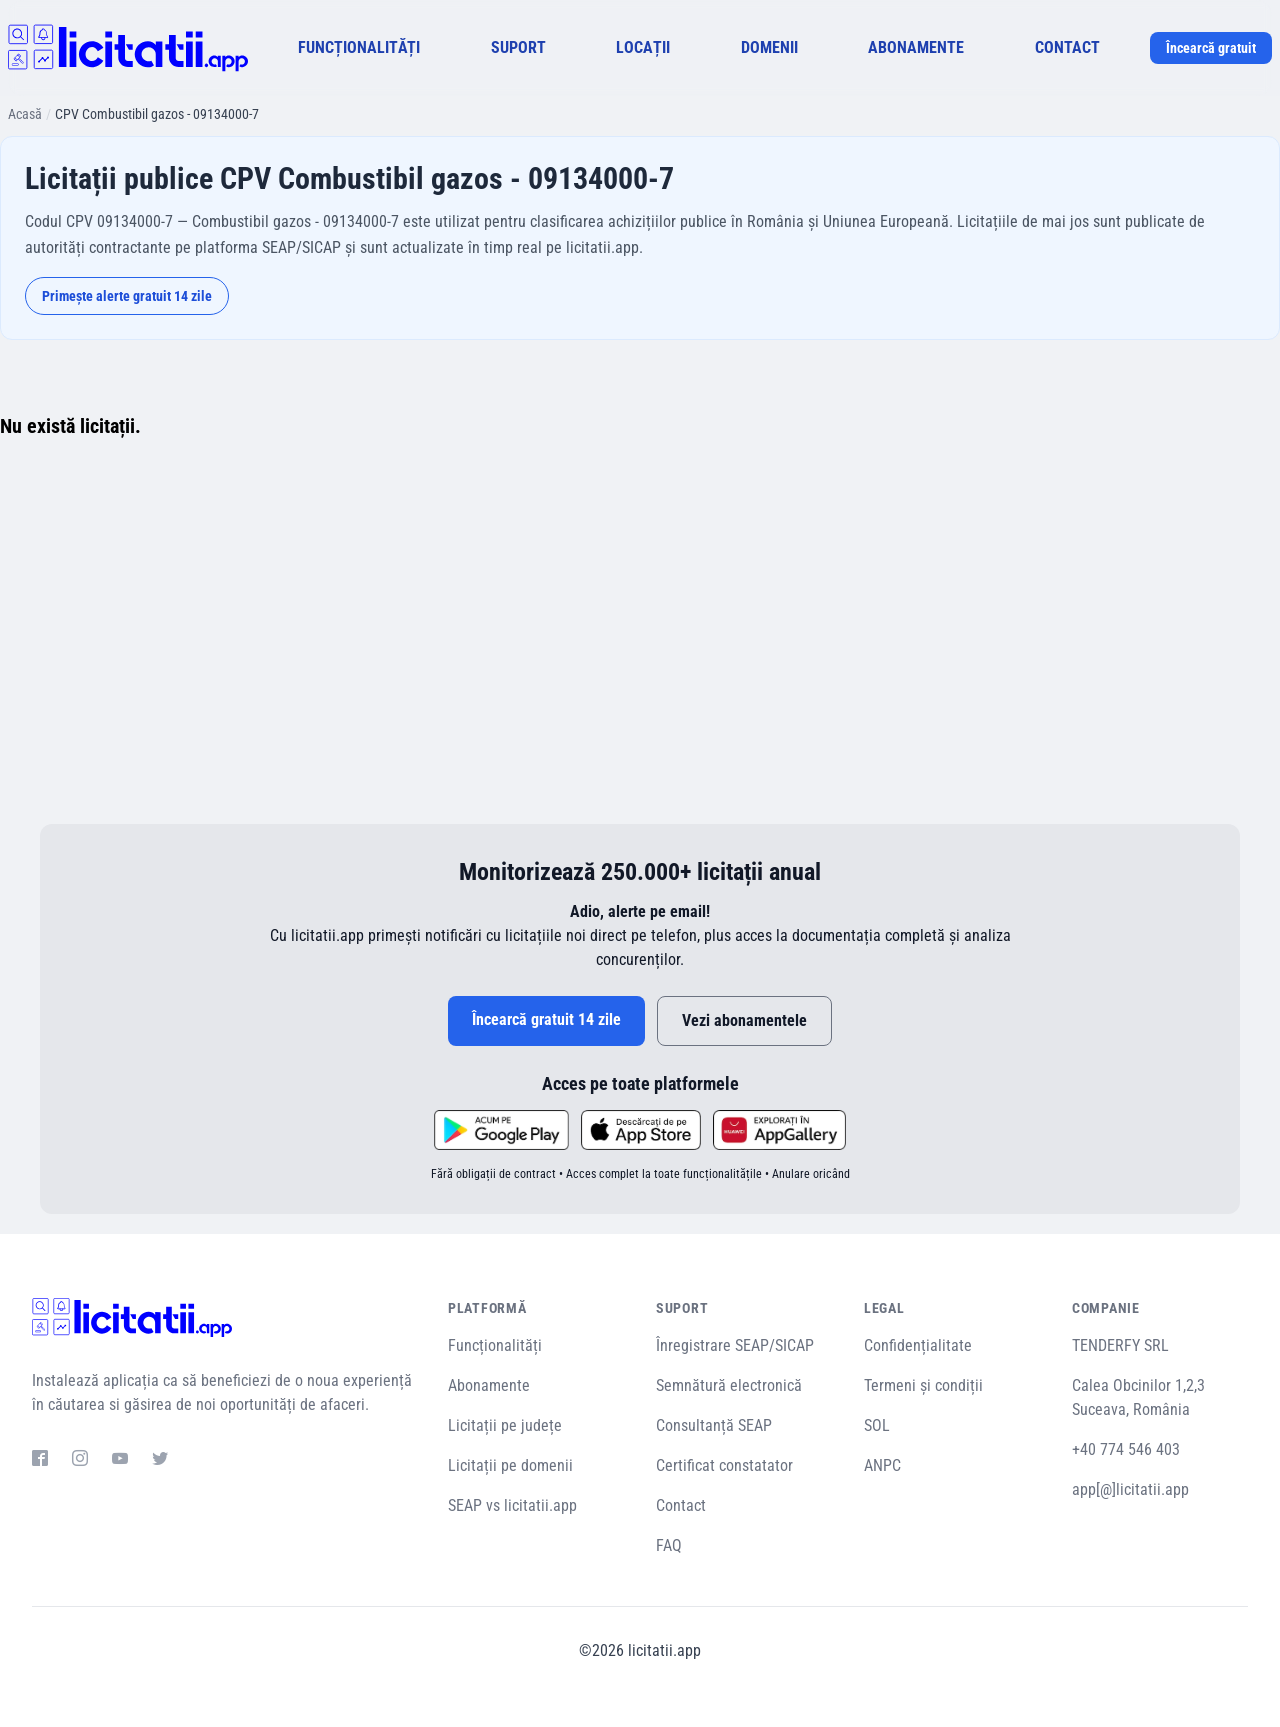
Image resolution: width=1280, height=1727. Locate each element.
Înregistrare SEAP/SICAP (735, 1345)
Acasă (25, 114)
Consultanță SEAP (714, 1425)
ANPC (882, 1465)
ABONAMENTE (916, 47)
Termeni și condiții (923, 1385)
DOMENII (769, 47)
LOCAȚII (643, 47)
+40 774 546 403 (1126, 1449)
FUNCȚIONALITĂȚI (359, 47)
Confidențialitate (918, 1345)
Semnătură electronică (729, 1385)
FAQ (669, 1545)
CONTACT (1067, 47)
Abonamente (489, 1385)
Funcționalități (495, 1345)
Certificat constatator (724, 1465)
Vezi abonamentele (744, 1020)
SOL (877, 1425)
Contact (681, 1505)
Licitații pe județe (505, 1425)
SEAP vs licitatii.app (512, 1505)
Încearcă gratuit (1211, 48)
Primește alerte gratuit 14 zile (127, 296)
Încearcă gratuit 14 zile (546, 1019)
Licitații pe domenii (510, 1465)
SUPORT (518, 47)
